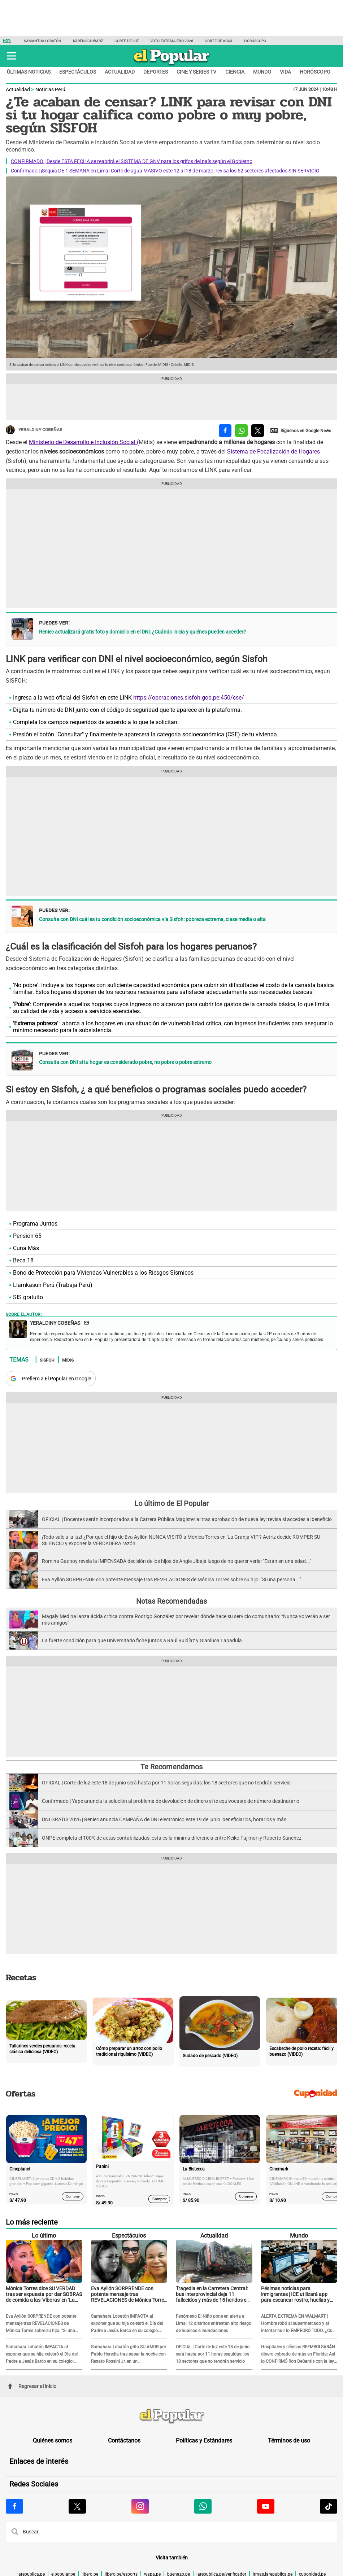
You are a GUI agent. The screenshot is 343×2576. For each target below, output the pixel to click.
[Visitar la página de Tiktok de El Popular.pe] (328, 2506)
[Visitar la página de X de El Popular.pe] (77, 2506)
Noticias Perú (50, 89)
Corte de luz (126, 41)
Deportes (155, 72)
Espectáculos (77, 72)
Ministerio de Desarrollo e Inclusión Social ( (84, 442)
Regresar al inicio (32, 2386)
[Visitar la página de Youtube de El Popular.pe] (265, 2506)
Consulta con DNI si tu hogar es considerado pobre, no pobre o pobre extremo (125, 1062)
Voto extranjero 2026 (171, 41)
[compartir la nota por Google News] (300, 430)
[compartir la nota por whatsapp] (241, 430)
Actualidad (120, 72)
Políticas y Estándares (204, 2440)
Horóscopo (255, 41)
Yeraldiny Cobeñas (34, 429)
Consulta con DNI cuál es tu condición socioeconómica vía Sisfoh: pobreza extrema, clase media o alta (152, 919)
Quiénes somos (52, 2440)
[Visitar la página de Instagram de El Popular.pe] (140, 2506)
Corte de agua (219, 41)
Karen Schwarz (88, 41)
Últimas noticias (29, 72)
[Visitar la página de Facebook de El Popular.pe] (14, 2506)
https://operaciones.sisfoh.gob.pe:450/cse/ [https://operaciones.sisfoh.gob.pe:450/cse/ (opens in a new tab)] (188, 697)
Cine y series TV (196, 72)
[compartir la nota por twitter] (257, 430)
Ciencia (234, 72)
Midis (68, 1360)
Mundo (262, 72)
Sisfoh (47, 1360)
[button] (11, 56)
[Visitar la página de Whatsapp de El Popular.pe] (203, 2506)
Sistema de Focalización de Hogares (273, 451)
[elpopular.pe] (171, 65)
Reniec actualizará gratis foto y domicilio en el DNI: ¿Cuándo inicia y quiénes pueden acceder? (142, 632)
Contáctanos (124, 2440)
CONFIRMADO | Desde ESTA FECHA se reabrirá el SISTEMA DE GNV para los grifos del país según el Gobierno (131, 161)
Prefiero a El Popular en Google (56, 1378)
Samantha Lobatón (42, 41)
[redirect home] (171, 2416)
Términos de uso (289, 2440)
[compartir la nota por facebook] (225, 430)
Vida (285, 72)
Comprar (73, 2196)
